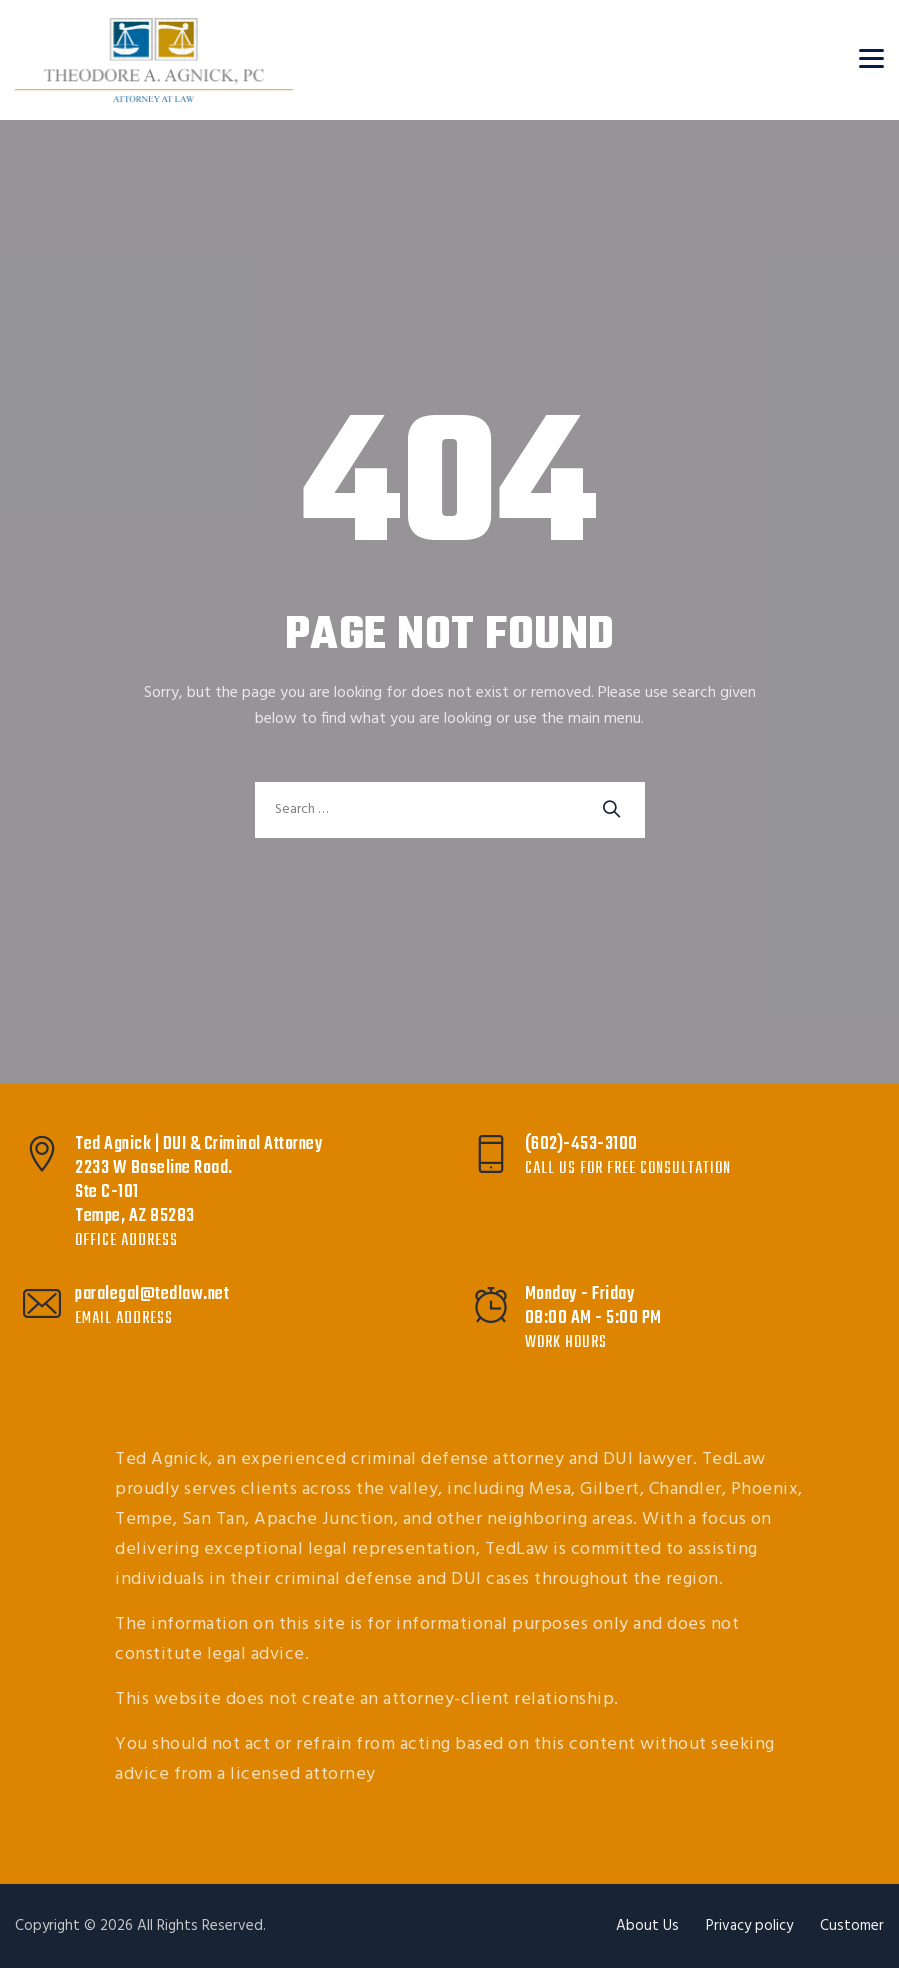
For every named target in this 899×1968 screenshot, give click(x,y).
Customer (852, 1926)
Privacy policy (749, 1926)
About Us (647, 1926)
